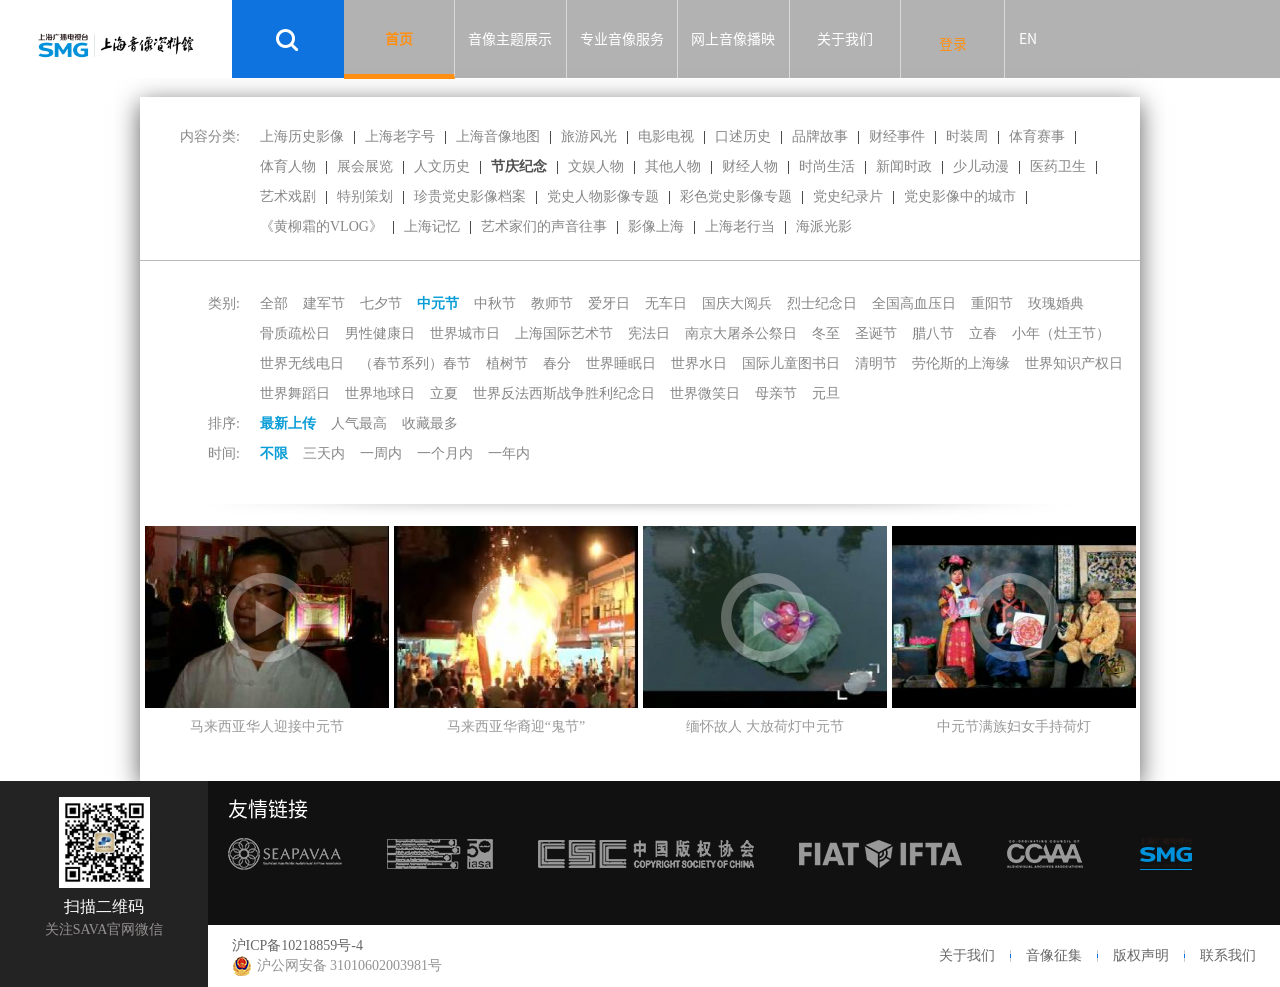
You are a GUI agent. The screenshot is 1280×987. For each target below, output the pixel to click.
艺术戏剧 (288, 196)
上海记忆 (432, 226)
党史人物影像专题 (603, 196)
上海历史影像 (302, 136)
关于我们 (845, 39)
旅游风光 (589, 136)
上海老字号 (400, 136)
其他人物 (673, 166)
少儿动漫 (981, 166)
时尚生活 (827, 166)
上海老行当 (740, 226)
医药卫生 (1058, 166)
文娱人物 (596, 166)
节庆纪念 (519, 166)
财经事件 (897, 136)
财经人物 (750, 166)
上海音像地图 (498, 136)
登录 (953, 44)
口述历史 (743, 136)
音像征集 (1054, 955)
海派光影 (824, 226)
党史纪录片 (848, 196)
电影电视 (666, 136)
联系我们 (1228, 955)
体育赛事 (1037, 136)
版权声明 (1141, 955)
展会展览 (365, 166)
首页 (399, 39)
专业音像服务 (622, 39)
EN (1028, 39)
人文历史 (442, 166)
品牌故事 (820, 136)
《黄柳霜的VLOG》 (321, 226)
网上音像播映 (733, 39)
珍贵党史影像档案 (470, 196)
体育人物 (288, 166)
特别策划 (365, 196)
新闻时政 (904, 166)
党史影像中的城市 (960, 196)
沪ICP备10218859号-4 (297, 945)
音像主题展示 (510, 39)
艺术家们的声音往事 (544, 226)
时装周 (967, 136)
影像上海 (656, 226)
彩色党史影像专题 (736, 196)
